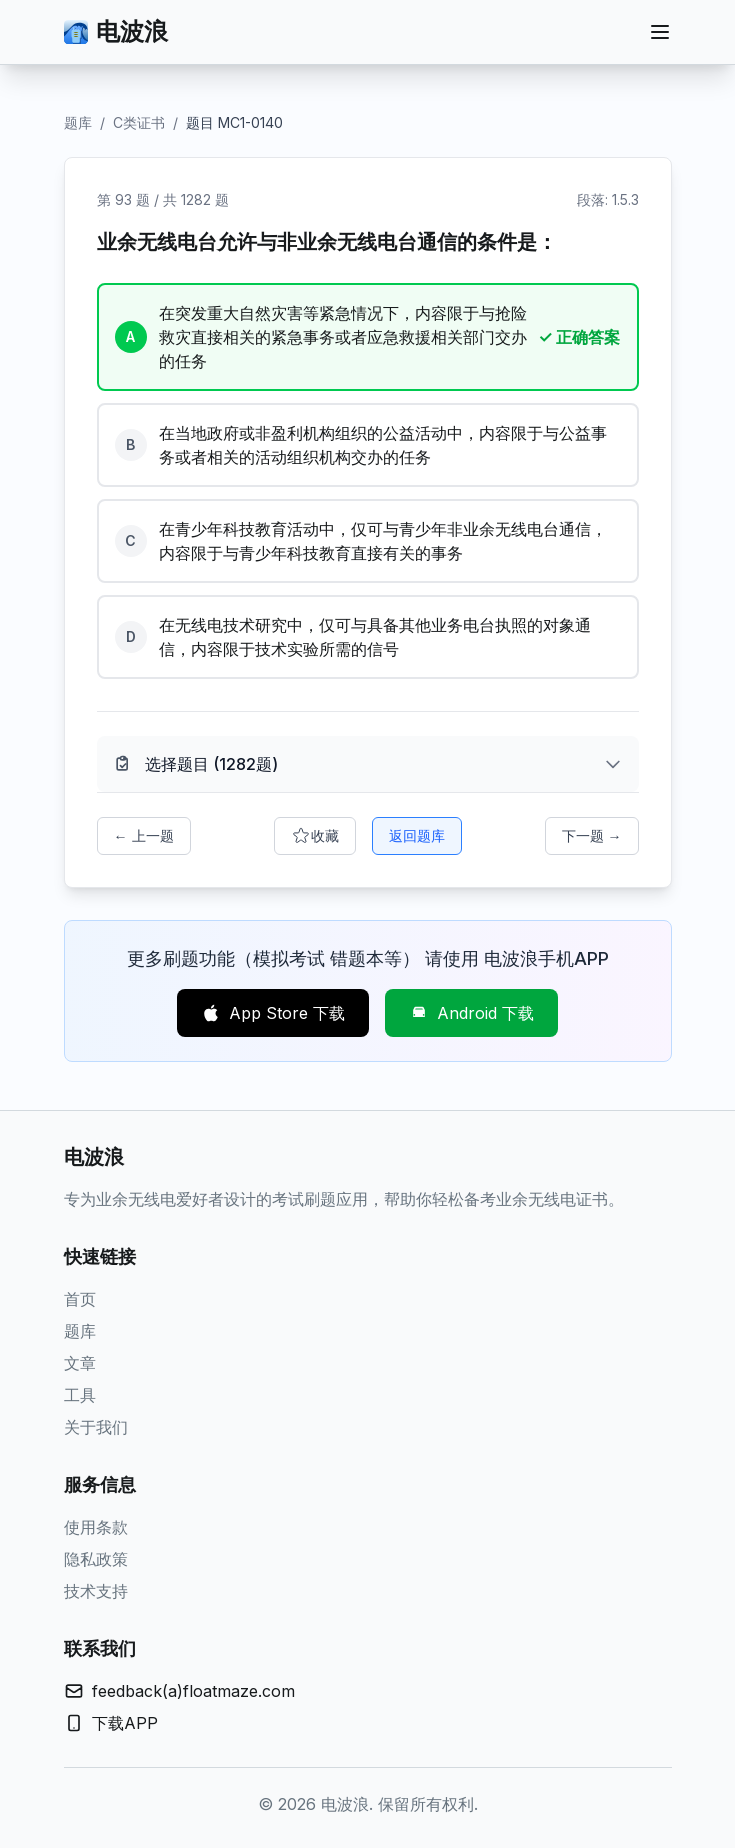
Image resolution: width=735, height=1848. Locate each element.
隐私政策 (96, 1559)
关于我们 (96, 1427)
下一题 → (592, 835)
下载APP (125, 1723)
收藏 (315, 836)
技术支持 (96, 1591)
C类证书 (139, 122)
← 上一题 (144, 835)
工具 (80, 1395)
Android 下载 (471, 1013)
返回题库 (417, 835)
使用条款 (96, 1527)
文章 (80, 1363)
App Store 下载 (273, 1013)
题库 (78, 122)
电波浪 (116, 31)
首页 (80, 1299)
